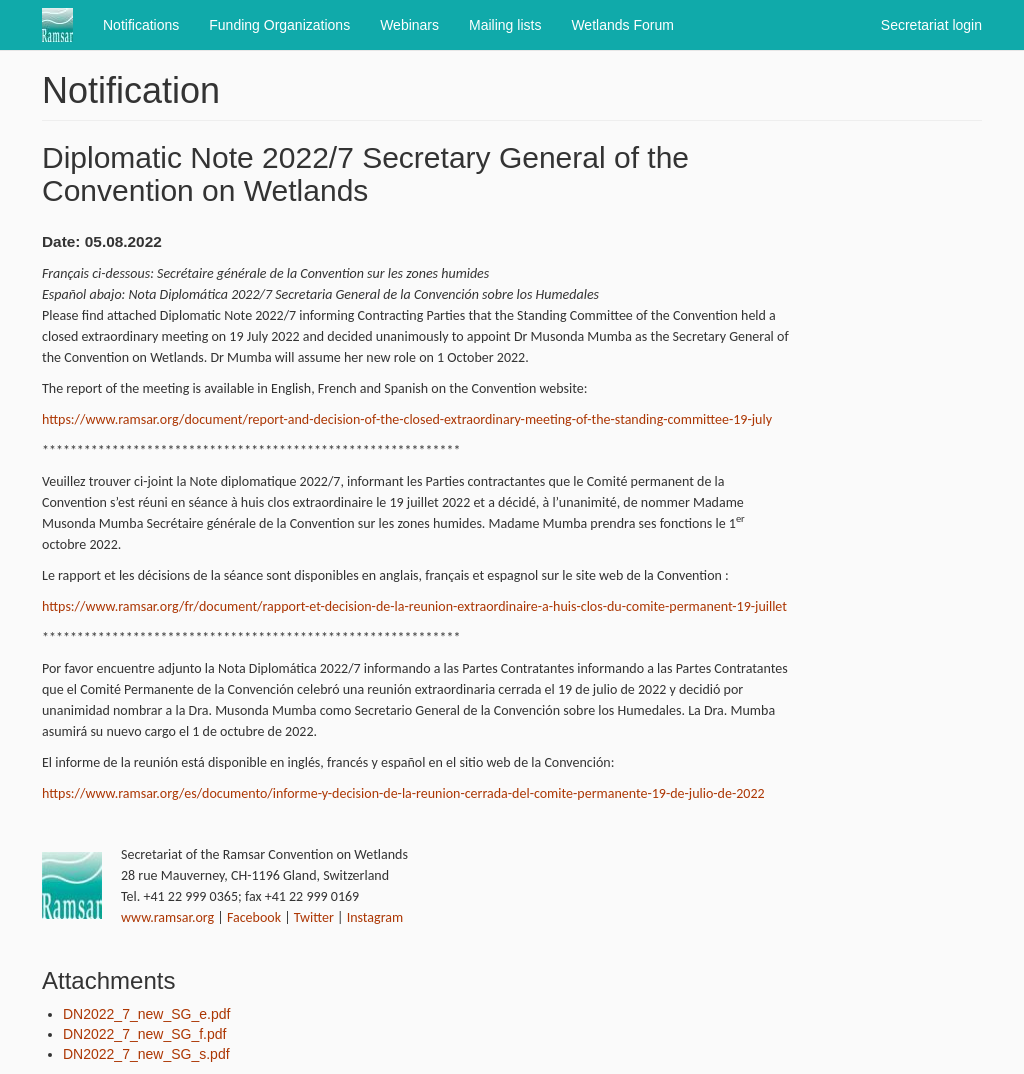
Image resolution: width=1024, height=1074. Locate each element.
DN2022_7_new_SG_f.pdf (144, 1034)
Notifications (141, 25)
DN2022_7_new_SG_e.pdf (146, 1014)
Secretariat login (931, 25)
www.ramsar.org (167, 917)
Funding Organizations (279, 25)
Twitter (314, 917)
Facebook (254, 917)
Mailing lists (505, 25)
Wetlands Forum (622, 25)
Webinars (409, 25)
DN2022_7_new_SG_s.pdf (146, 1054)
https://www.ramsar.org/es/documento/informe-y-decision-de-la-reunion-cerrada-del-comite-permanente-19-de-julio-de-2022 (403, 793)
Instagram (375, 917)
